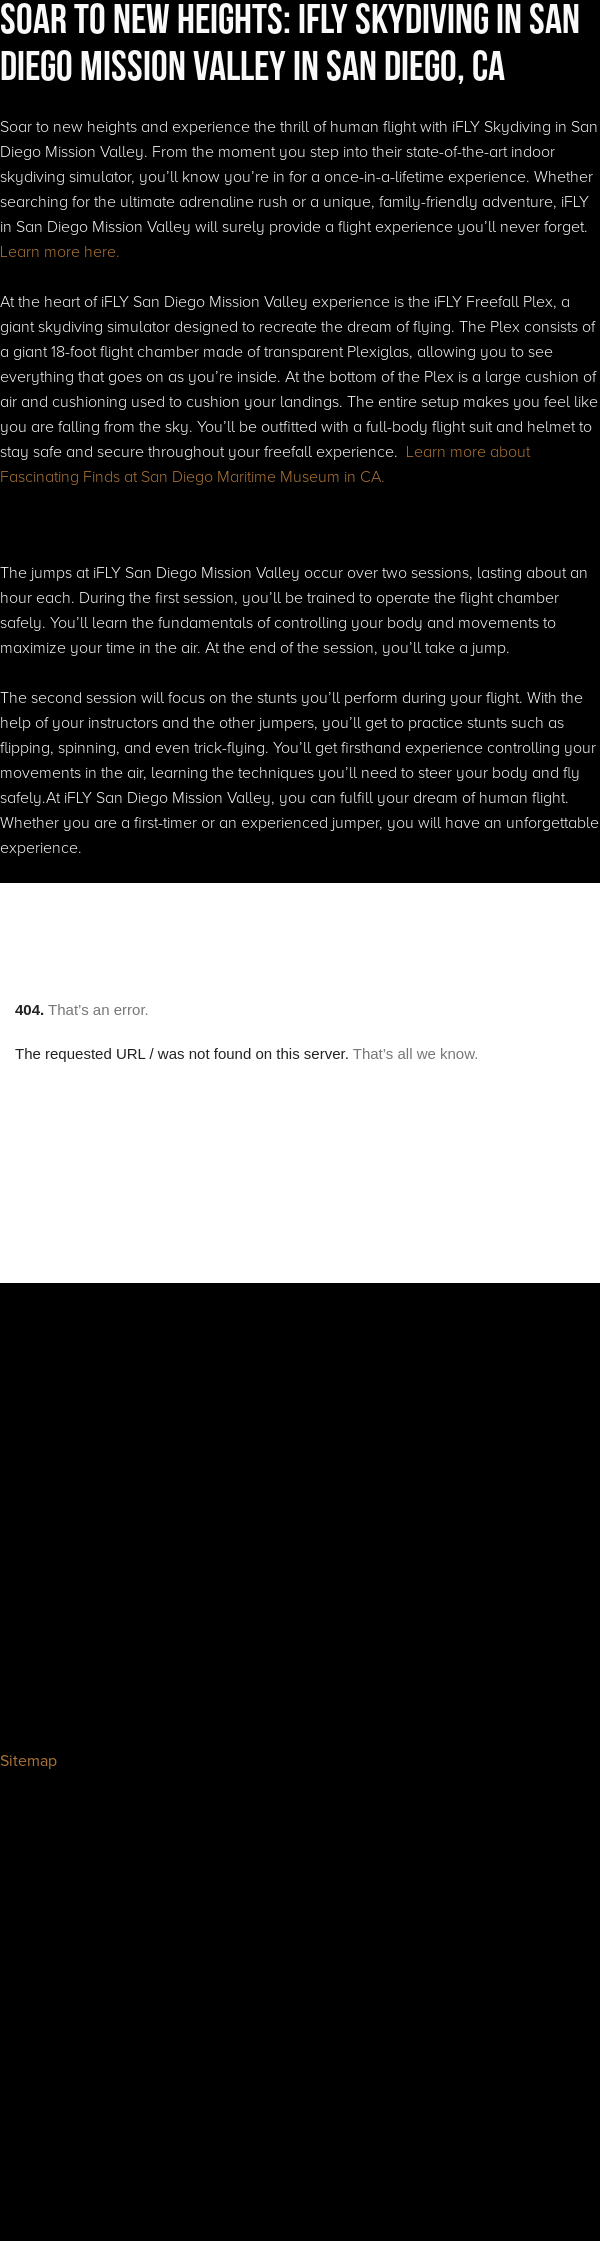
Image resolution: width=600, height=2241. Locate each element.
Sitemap (28, 1761)
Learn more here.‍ (60, 252)
